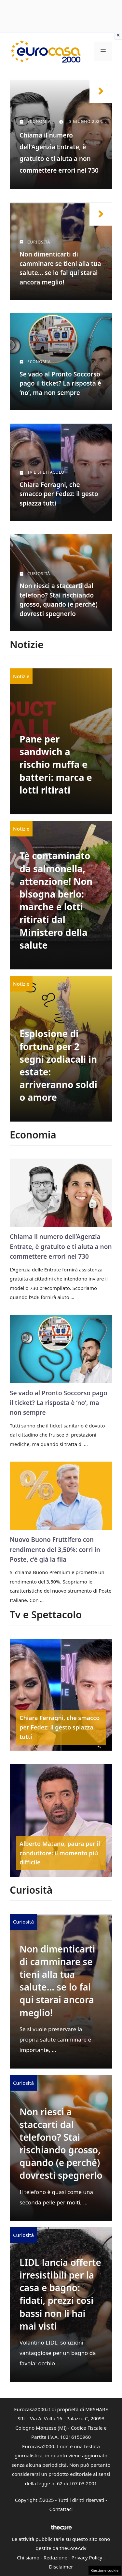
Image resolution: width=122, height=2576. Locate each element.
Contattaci (61, 2509)
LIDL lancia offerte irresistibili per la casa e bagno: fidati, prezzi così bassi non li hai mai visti (60, 2294)
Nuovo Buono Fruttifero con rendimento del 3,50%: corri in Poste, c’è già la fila (55, 1549)
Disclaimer (61, 2566)
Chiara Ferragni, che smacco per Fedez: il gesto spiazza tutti (59, 493)
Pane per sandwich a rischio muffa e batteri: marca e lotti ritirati (56, 764)
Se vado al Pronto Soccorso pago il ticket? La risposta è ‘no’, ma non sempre (60, 383)
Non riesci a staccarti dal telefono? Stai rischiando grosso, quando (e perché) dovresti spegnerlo (61, 2144)
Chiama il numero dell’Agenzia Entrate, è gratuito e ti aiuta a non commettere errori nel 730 (61, 1246)
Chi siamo (28, 2557)
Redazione (55, 2557)
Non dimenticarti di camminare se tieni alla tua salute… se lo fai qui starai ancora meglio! (57, 1981)
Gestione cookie (104, 2570)
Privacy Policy (87, 2557)
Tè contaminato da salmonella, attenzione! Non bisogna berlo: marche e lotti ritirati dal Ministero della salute (56, 900)
